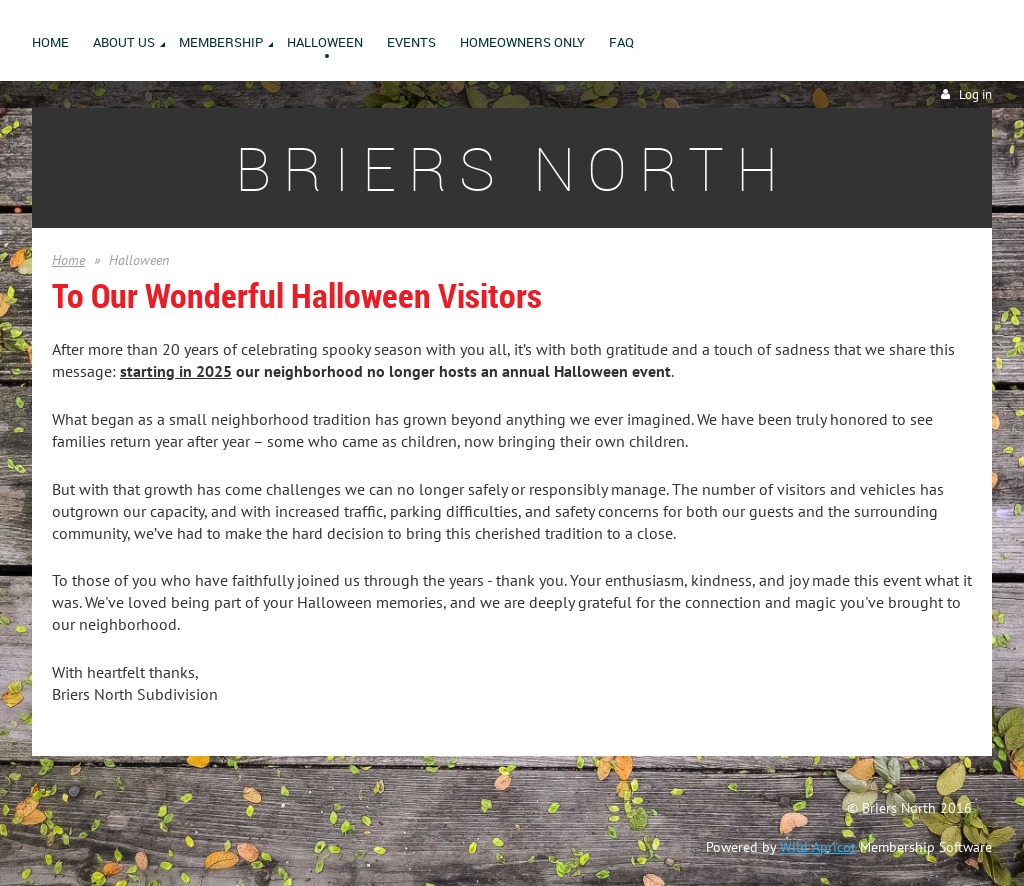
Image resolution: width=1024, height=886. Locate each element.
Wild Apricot (818, 847)
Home (68, 260)
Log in (975, 94)
